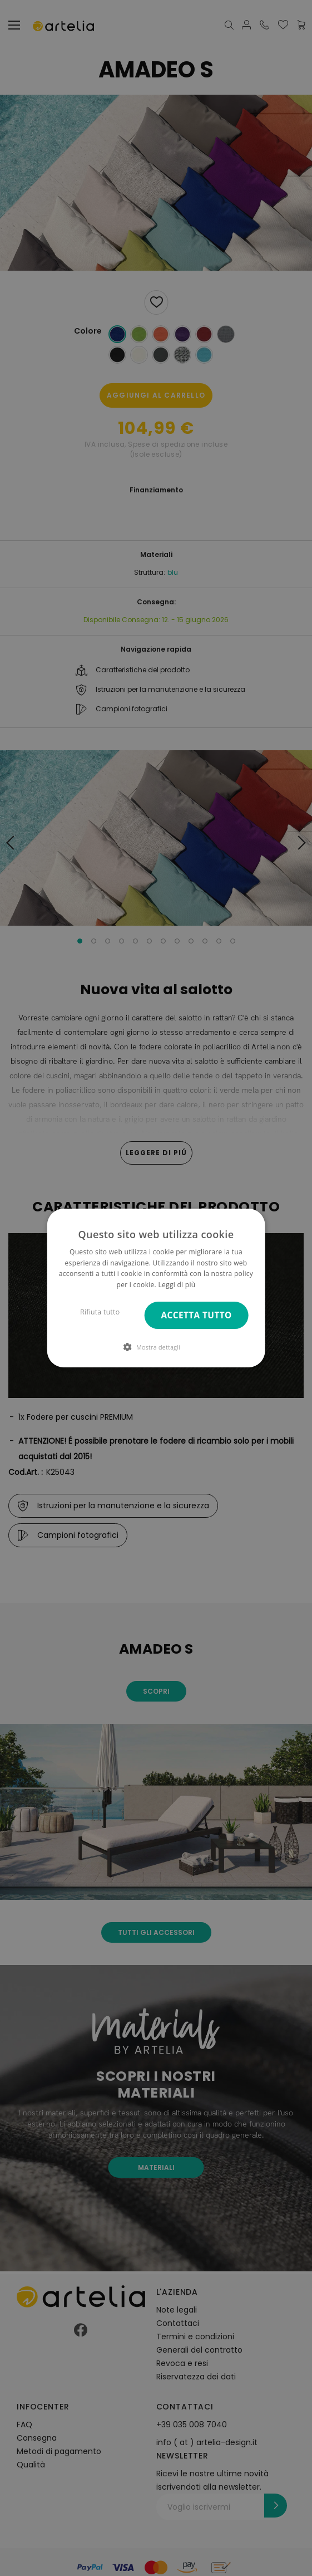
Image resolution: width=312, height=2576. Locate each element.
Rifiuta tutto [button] (100, 1312)
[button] (156, 1346)
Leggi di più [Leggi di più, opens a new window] (176, 1284)
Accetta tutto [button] (196, 1315)
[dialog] (156, 1288)
